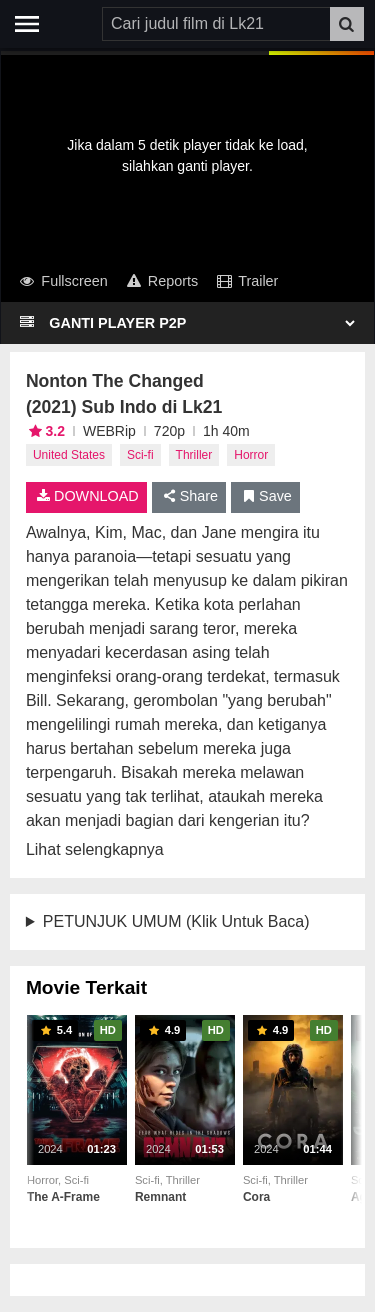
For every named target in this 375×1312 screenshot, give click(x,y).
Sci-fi (140, 455)
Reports (161, 281)
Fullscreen (62, 281)
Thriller (194, 455)
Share (189, 496)
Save (265, 496)
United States (69, 455)
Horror (251, 455)
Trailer (246, 281)
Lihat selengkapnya (95, 849)
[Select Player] (201, 323)
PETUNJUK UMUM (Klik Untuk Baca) (176, 921)
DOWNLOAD (86, 496)
